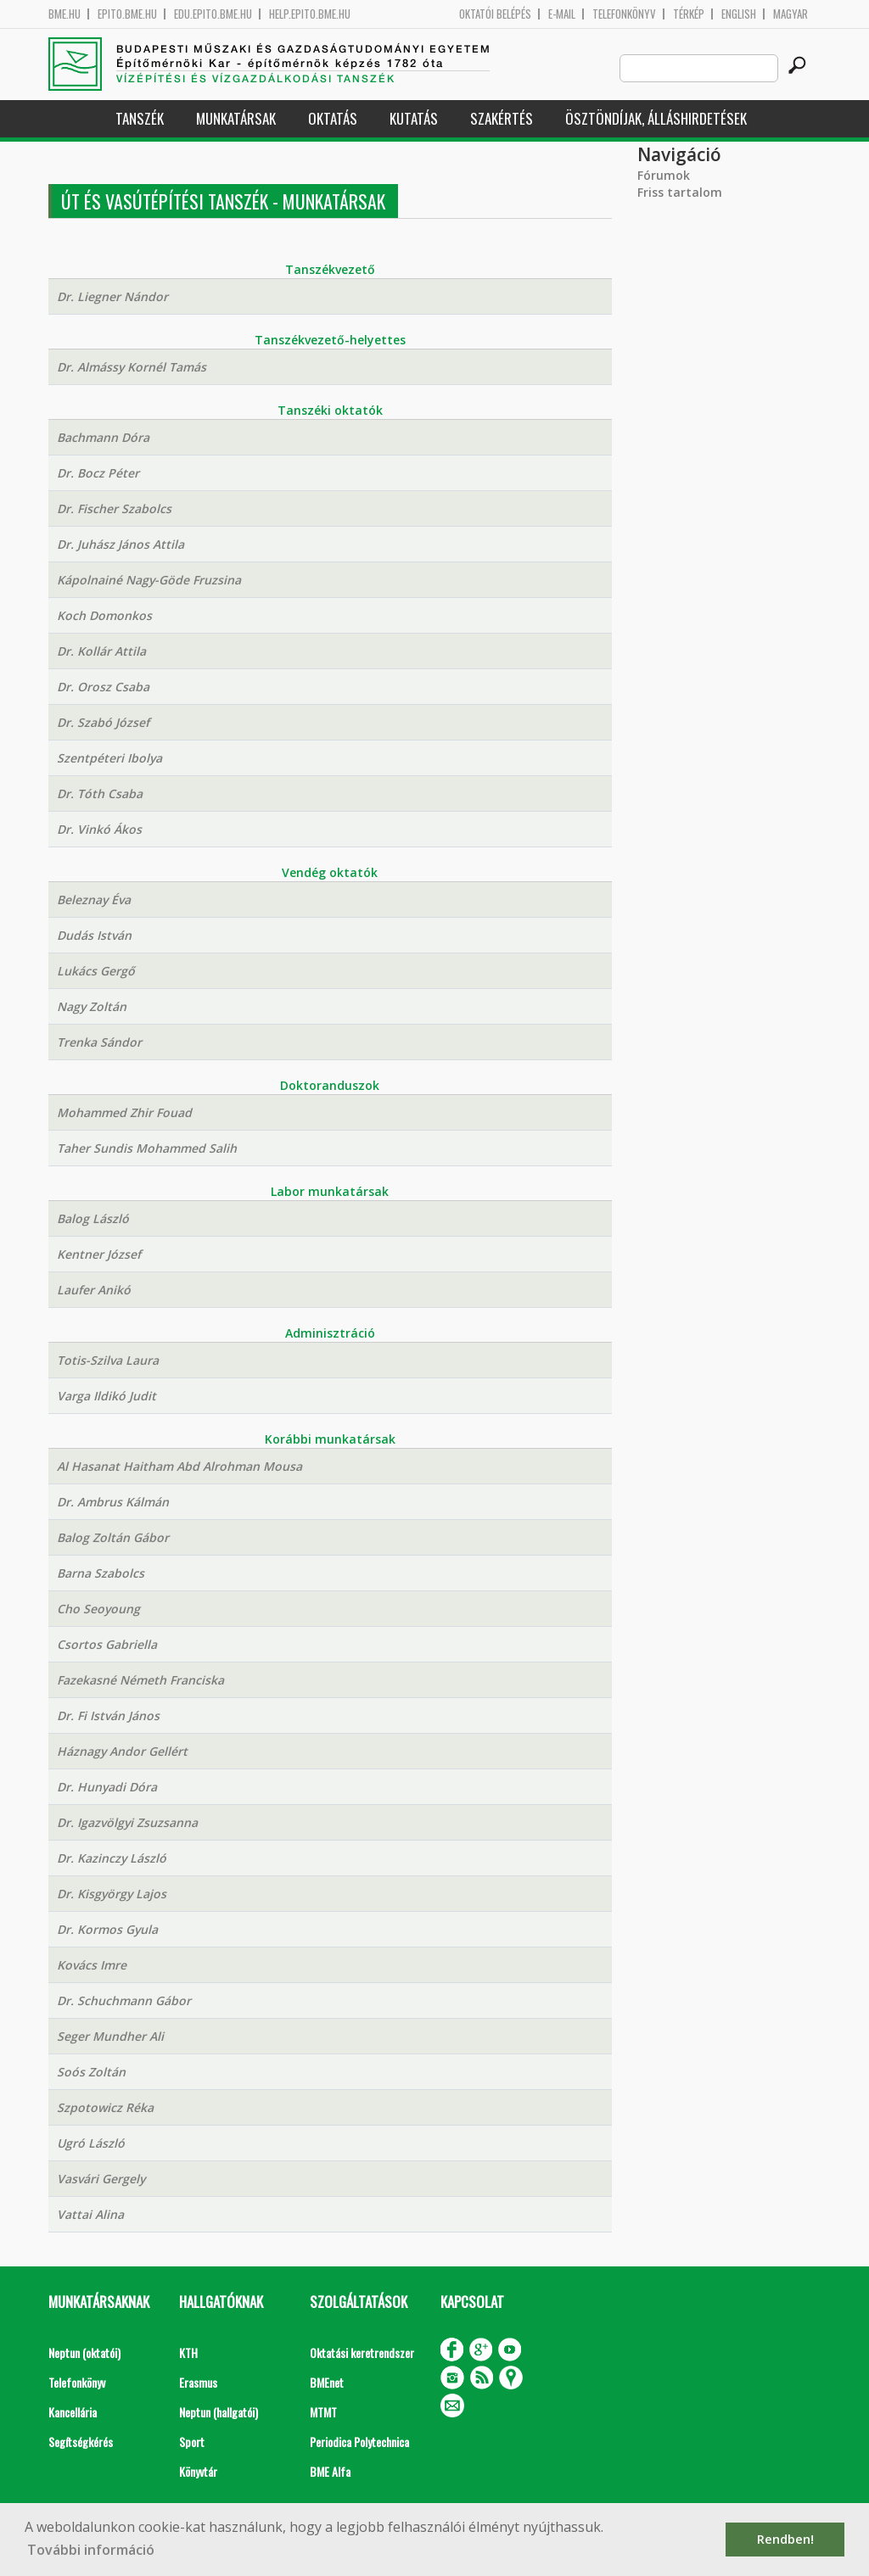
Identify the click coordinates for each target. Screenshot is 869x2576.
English (738, 14)
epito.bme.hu (127, 14)
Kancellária (72, 2412)
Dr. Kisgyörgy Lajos (111, 1894)
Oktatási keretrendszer (362, 2352)
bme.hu (64, 14)
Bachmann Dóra (103, 437)
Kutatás (414, 118)
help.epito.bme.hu (309, 14)
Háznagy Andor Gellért (122, 1751)
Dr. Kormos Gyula (107, 1929)
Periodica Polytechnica (359, 2441)
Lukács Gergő (96, 971)
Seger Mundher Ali (110, 2036)
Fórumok (663, 175)
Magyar (790, 14)
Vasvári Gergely (101, 2179)
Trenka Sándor (99, 1042)
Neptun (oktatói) (84, 2352)
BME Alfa (330, 2471)
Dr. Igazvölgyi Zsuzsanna (127, 1822)
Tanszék (139, 118)
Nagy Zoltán (91, 1006)
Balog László (93, 1218)
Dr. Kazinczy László (111, 1858)
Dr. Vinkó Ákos (99, 829)
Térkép (688, 14)
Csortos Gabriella (107, 1644)
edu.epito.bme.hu (213, 14)
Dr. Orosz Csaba (103, 687)
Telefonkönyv (624, 14)
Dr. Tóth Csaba (100, 793)
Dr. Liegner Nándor (112, 296)
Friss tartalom (679, 192)
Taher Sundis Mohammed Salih (147, 1148)
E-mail (561, 14)
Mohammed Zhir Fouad (124, 1112)
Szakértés (501, 118)
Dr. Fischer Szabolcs (114, 508)
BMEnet (327, 2382)
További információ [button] (90, 2549)
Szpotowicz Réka (105, 2107)
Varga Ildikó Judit (106, 1396)
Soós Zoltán (91, 2072)
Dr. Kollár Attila (101, 651)
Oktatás (332, 118)
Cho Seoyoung (98, 1609)
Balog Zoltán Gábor (113, 1537)
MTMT (323, 2412)
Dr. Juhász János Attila (120, 544)
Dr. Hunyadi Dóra (107, 1787)
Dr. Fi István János (108, 1715)
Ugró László (91, 2143)
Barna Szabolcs (100, 1573)
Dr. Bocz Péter (98, 473)
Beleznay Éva (94, 899)
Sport (192, 2441)
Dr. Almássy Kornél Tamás (131, 367)
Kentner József (99, 1254)
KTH (188, 2352)
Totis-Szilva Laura (108, 1360)
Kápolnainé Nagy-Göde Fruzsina (149, 580)
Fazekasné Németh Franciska (140, 1680)
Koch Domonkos (104, 615)
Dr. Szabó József (103, 722)
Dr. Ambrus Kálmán (113, 1502)
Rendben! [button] (785, 2539)
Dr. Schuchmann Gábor (124, 2000)
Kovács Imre (91, 1965)
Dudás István (94, 935)
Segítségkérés (80, 2441)
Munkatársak (236, 118)
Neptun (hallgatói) (218, 2412)
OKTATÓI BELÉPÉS (495, 14)
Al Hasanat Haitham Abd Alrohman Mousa (179, 1466)
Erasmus (198, 2382)
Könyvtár (198, 2471)
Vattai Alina (90, 2214)
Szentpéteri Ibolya (109, 758)
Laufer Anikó (94, 1290)
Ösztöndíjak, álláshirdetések (656, 118)
